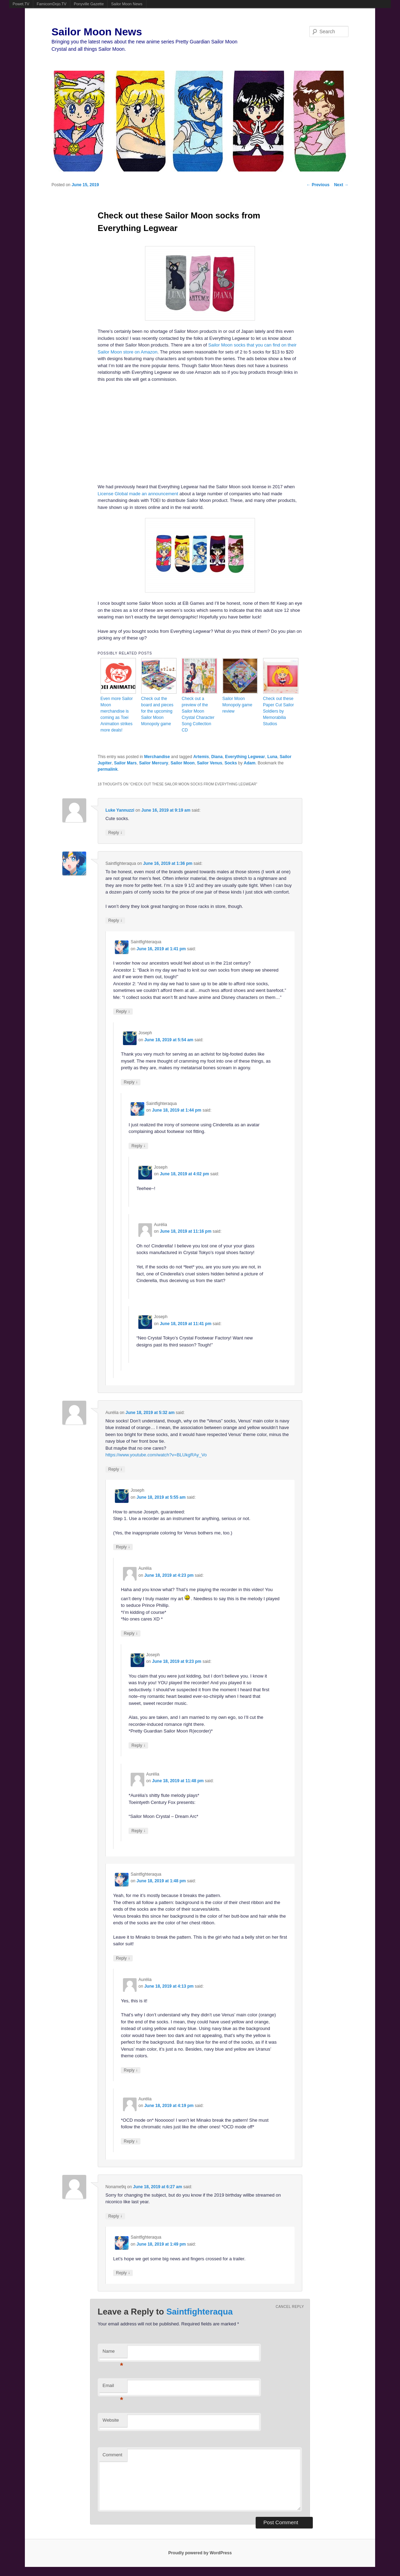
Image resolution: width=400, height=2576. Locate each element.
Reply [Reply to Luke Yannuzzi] (115, 832)
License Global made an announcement (138, 493)
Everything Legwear (245, 756)
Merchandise (157, 756)
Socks (231, 763)
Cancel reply (290, 2307)
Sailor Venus (209, 763)
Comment (112, 2454)
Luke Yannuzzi (119, 810)
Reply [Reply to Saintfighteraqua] (115, 920)
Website (111, 2420)
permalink (108, 769)
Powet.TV (21, 4)
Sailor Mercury (153, 763)
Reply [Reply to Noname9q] (115, 2216)
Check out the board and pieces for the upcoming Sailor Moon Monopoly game (157, 711)
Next (341, 184)
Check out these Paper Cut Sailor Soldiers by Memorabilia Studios (278, 711)
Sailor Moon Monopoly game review (237, 705)
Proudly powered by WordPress (200, 2552)
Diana (217, 756)
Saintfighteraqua (199, 2311)
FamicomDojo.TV (52, 4)
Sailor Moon (183, 763)
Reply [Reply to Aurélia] (115, 1469)
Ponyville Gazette (89, 4)
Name (113, 2353)
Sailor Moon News (126, 4)
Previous (318, 184)
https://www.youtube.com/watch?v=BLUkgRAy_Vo (156, 1454)
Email (113, 2387)
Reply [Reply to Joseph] (131, 1082)
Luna (272, 756)
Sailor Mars (125, 763)
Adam (249, 763)
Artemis (201, 756)
